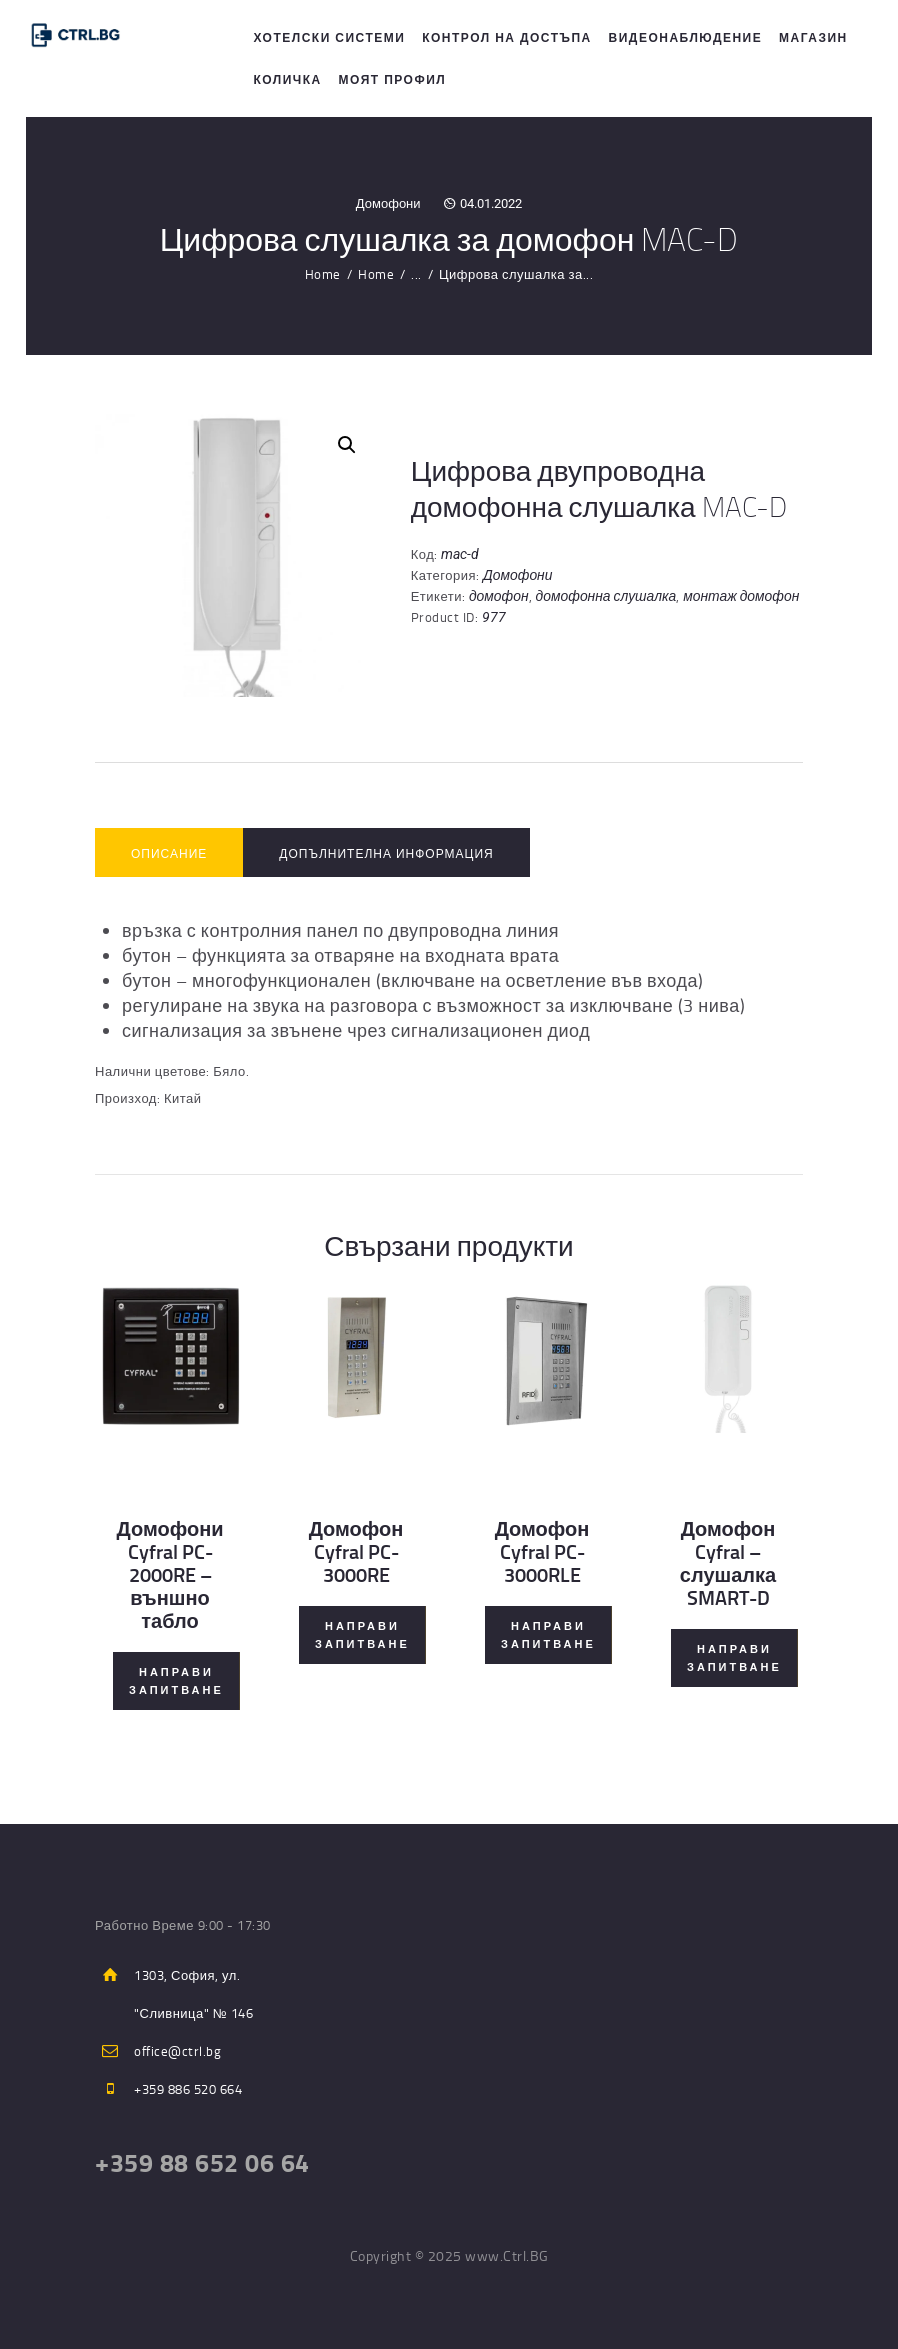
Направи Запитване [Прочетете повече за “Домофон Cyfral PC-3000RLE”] (548, 1635)
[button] (347, 445)
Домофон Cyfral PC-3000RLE (542, 1551)
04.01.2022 (491, 203)
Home (323, 274)
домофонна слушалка (606, 596)
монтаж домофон (741, 596)
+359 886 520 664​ (188, 2089)
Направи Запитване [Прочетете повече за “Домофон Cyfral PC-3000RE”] (362, 1635)
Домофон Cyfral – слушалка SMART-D (728, 1563)
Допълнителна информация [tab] (386, 853)
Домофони (388, 203)
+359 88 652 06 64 (202, 2162)
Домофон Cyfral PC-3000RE (356, 1551)
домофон (499, 596)
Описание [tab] (169, 853)
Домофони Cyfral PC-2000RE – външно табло (169, 1574)
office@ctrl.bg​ (177, 2051)
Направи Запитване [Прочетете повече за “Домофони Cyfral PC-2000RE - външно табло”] (176, 1681)
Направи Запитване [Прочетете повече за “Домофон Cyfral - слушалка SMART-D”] (734, 1658)
